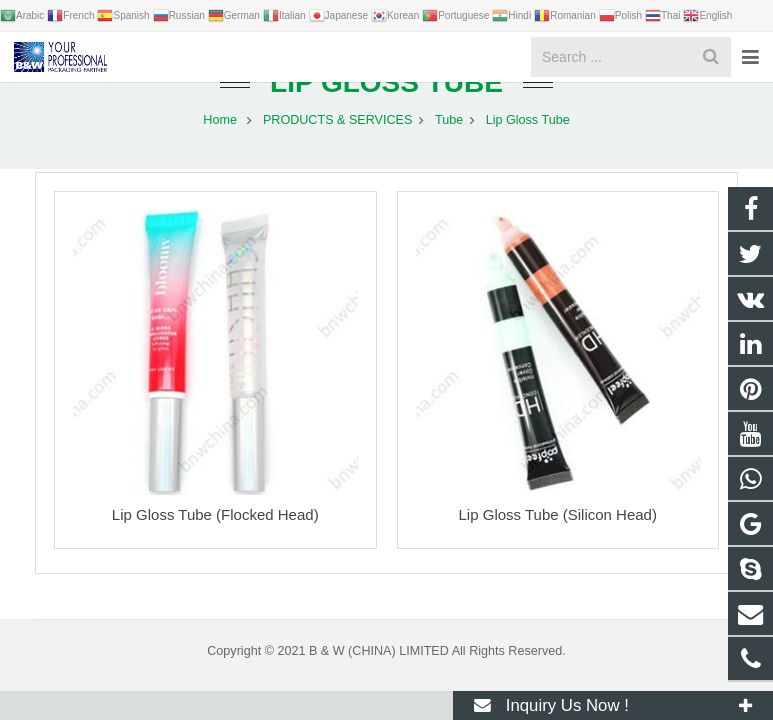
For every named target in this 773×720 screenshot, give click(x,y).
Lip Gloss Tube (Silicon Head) (558, 535)
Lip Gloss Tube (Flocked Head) (215, 535)
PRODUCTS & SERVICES (338, 140)
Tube (449, 140)
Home (220, 140)
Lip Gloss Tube (386, 102)
